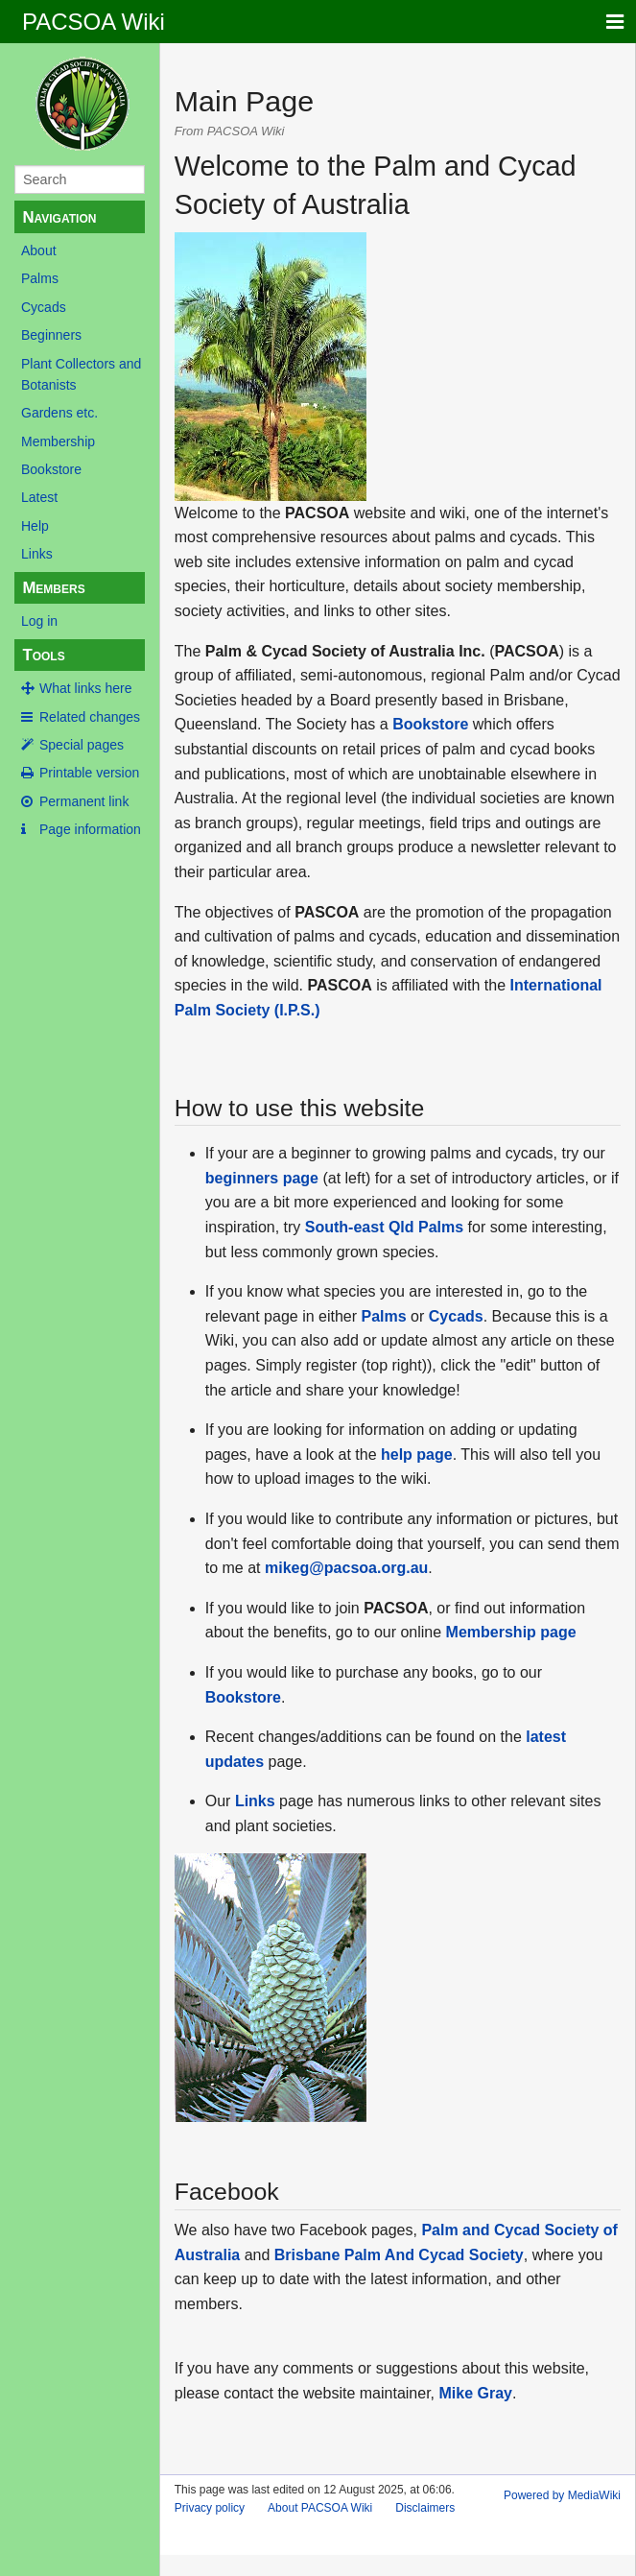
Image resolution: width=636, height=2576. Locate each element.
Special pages (81, 744)
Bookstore (51, 469)
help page (417, 1454)
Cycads (43, 307)
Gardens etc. (59, 412)
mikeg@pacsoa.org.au (346, 1568)
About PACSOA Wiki (320, 2508)
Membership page (511, 1632)
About (39, 250)
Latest (39, 497)
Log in (39, 621)
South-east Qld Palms (384, 1227)
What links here (85, 688)
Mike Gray (474, 2393)
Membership (58, 441)
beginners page (261, 1178)
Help (35, 526)
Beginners (51, 335)
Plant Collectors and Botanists (81, 374)
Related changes (89, 717)
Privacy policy (210, 2508)
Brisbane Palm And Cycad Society (399, 2255)
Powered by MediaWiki (562, 2495)
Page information (90, 829)
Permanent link (84, 801)
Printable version (89, 772)
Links (37, 553)
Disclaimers (425, 2508)
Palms (40, 278)
